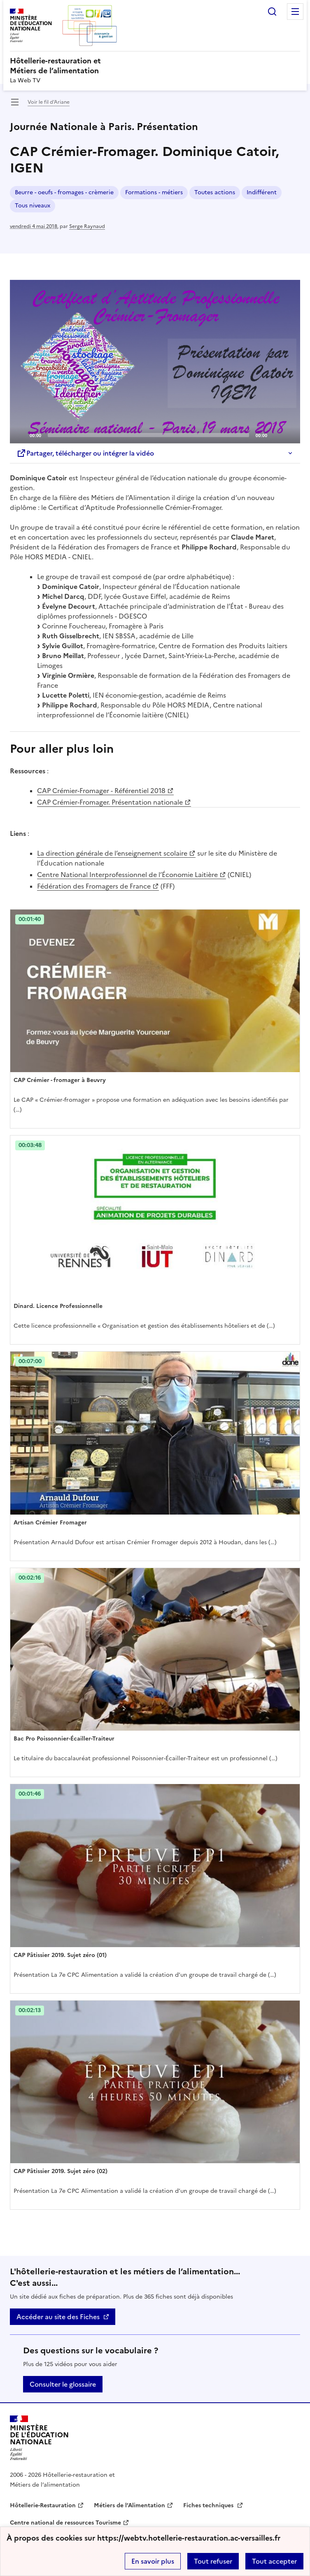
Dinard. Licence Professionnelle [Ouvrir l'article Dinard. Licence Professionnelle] (58, 1306)
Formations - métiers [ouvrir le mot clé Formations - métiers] (154, 192)
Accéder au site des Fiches (58, 2317)
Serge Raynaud (87, 226)
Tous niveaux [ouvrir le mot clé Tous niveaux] (32, 205)
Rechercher (272, 11)
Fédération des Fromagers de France (94, 886)
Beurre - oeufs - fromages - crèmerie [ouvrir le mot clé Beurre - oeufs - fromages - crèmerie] (64, 192)
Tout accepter (274, 2561)
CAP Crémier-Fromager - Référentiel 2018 (101, 791)
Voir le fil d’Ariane (49, 102)
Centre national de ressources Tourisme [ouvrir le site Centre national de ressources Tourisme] (65, 2522)
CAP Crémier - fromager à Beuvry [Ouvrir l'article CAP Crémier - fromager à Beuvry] (60, 1080)
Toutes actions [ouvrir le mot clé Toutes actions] (214, 192)
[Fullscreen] (289, 434)
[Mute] (276, 434)
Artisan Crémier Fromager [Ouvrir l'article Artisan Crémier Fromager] (50, 1522)
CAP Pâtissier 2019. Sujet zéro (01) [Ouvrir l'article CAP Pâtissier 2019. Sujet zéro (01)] (60, 1955)
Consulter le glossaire (63, 2384)
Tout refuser (213, 2561)
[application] (155, 361)
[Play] (155, 361)
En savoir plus (152, 2561)
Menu (295, 11)
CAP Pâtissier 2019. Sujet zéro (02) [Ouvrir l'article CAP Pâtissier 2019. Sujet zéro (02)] (60, 2171)
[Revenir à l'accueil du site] (39, 2437)
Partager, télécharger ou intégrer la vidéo (85, 453)
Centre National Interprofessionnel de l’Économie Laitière (127, 875)
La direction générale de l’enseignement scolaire (112, 853)
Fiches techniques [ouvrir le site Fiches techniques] (209, 2505)
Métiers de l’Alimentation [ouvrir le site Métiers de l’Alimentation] (129, 2505)
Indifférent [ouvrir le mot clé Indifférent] (262, 192)
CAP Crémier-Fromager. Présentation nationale (110, 802)
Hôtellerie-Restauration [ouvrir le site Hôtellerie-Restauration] (43, 2505)
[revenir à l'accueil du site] (155, 66)
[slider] (148, 435)
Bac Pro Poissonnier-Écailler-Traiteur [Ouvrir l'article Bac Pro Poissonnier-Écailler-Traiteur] (64, 1738)
